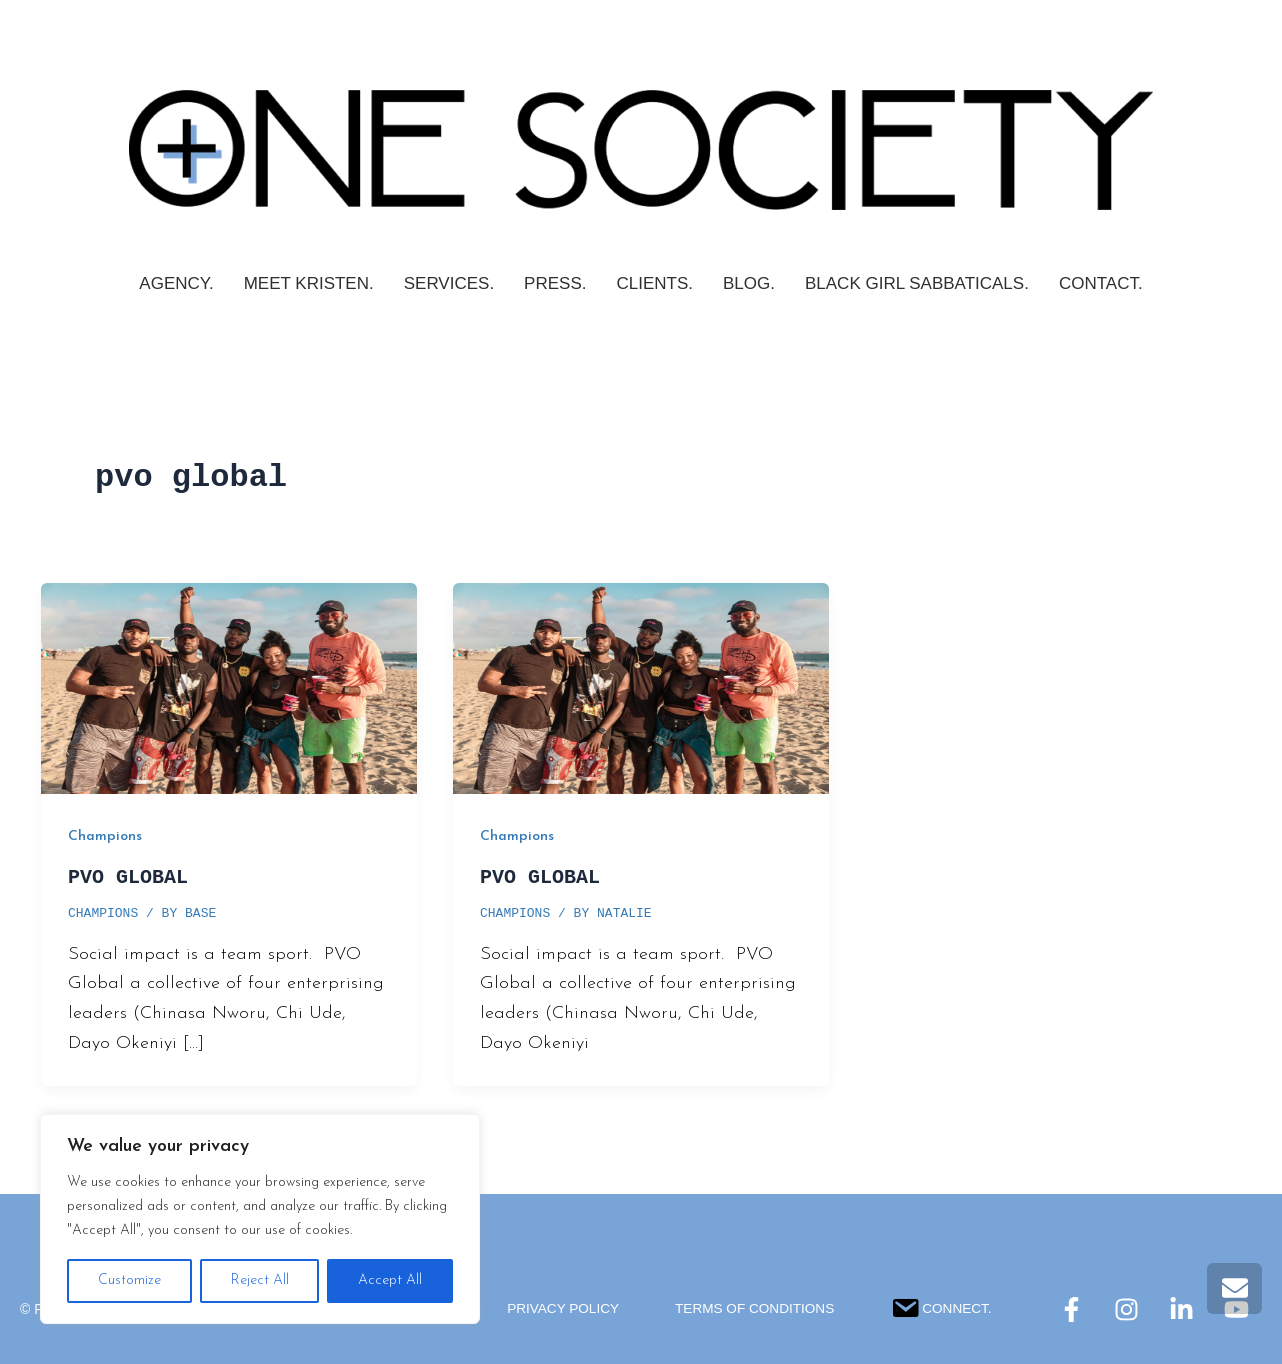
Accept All (390, 1280)
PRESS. (555, 283)
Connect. (946, 1305)
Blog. (749, 283)
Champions (105, 836)
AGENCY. (176, 283)
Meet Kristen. (309, 283)
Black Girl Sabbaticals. (917, 283)
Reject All (260, 1280)
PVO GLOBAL (128, 877)
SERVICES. (449, 283)
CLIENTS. (654, 283)
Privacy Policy (559, 1309)
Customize (129, 1280)
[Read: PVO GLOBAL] (229, 687)
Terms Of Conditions (756, 1309)
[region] (260, 1219)
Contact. (1101, 283)
